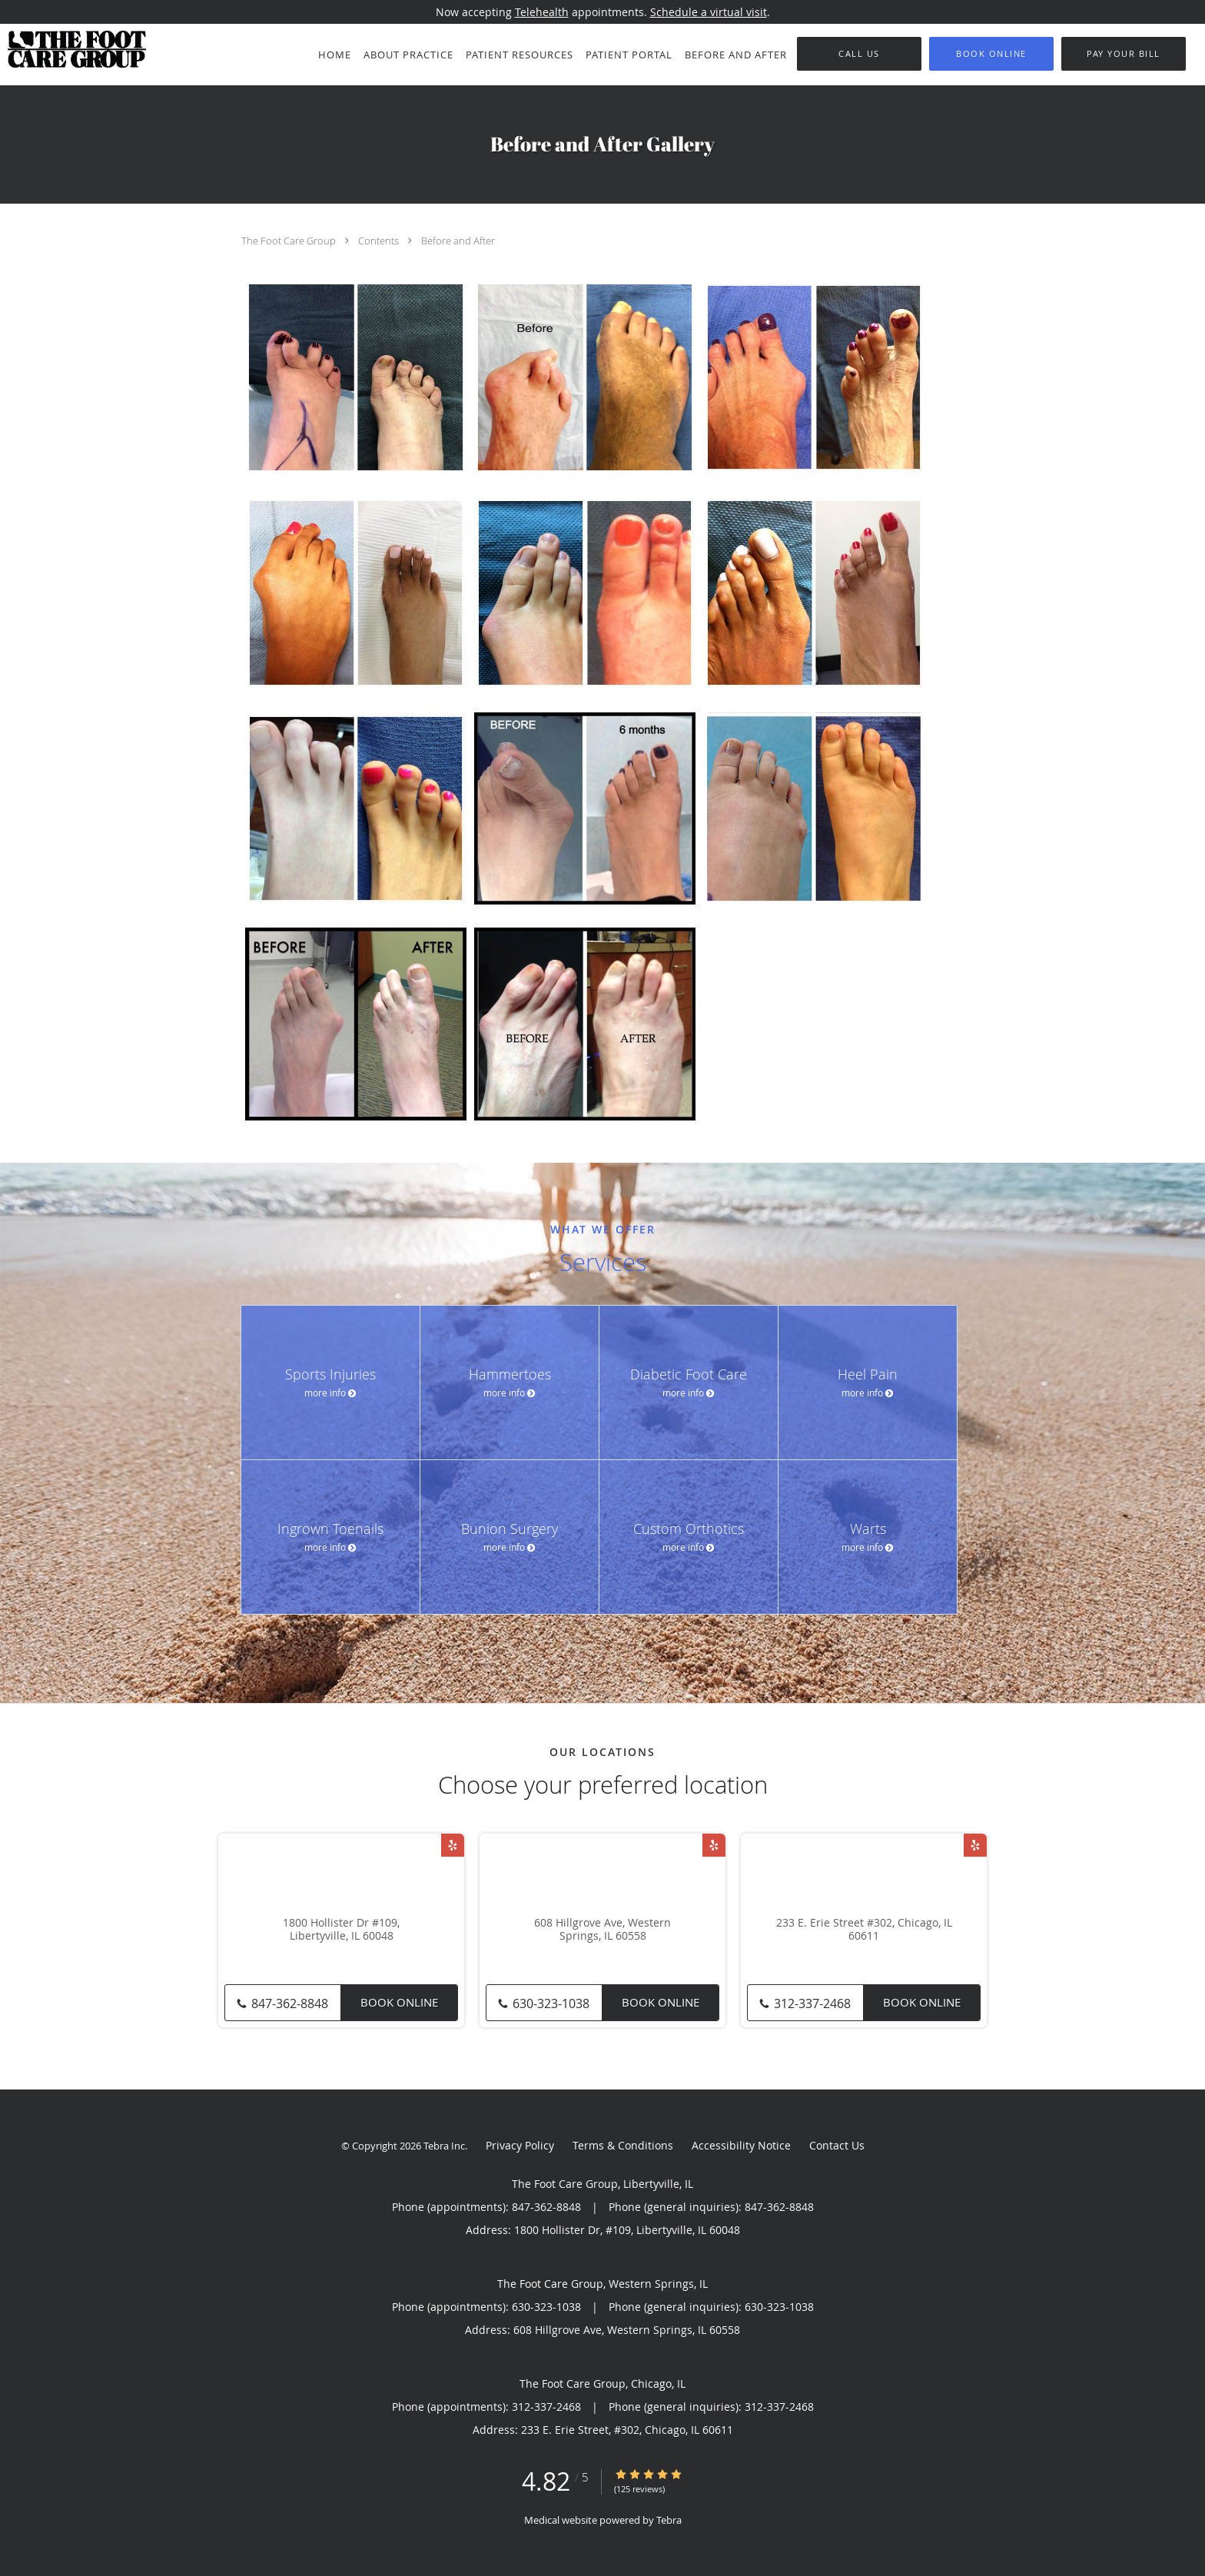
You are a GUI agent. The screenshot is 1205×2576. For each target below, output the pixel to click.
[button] (991, 53)
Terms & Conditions (623, 2145)
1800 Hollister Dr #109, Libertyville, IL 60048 (341, 1930)
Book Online (399, 2002)
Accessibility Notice (741, 2145)
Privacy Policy (520, 2145)
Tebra (669, 2520)
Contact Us (837, 2145)
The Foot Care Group (289, 240)
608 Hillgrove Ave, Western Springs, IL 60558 (602, 1930)
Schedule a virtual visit (708, 12)
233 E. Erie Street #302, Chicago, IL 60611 (864, 1930)
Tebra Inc (444, 2146)
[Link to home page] (73, 49)
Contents (379, 240)
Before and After (458, 240)
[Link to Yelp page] (452, 1845)
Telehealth (542, 12)
